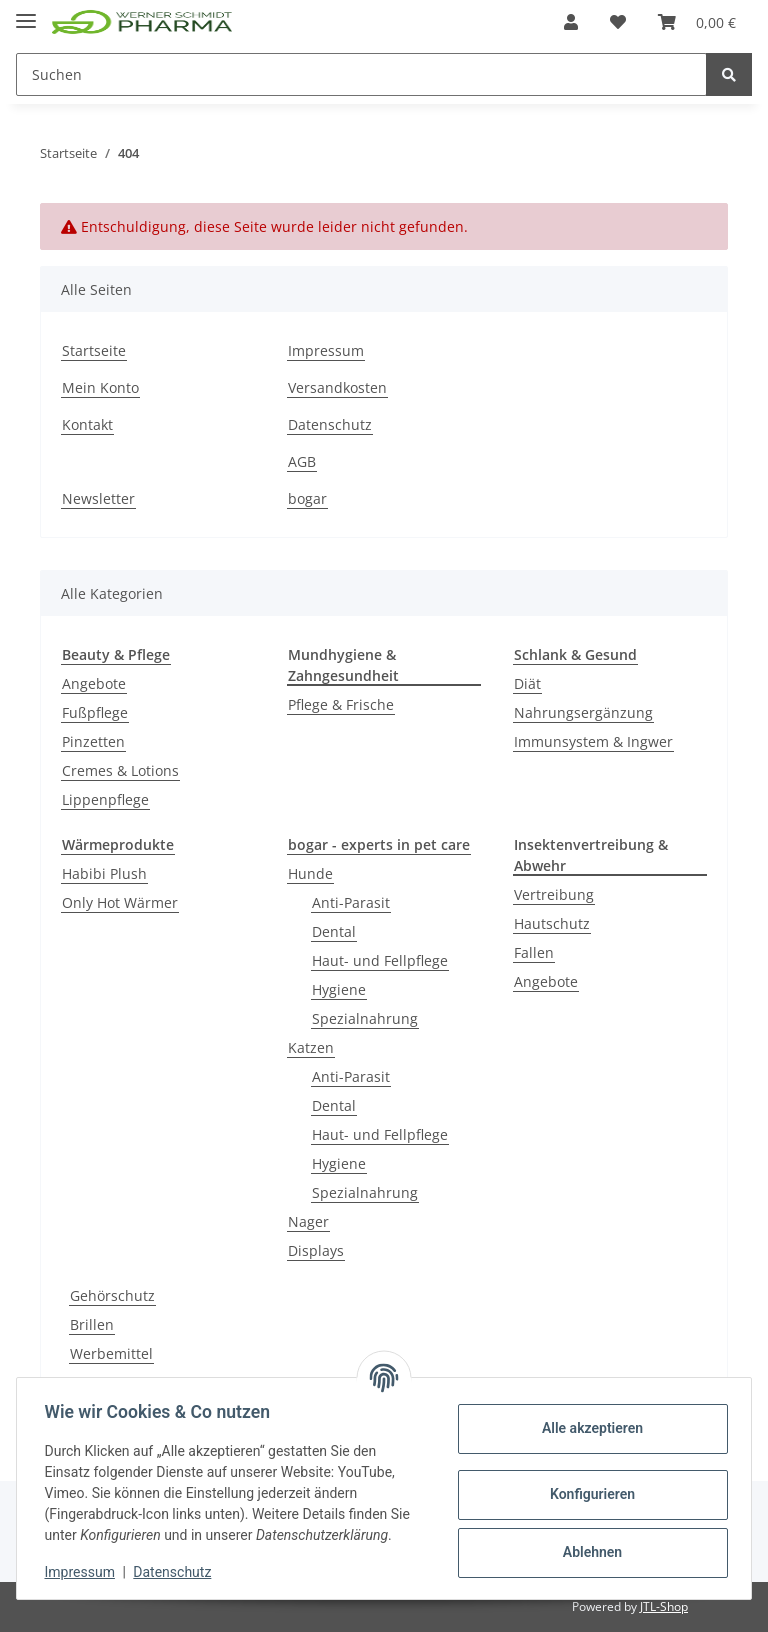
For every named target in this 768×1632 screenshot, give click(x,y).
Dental (334, 931)
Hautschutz (552, 923)
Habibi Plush (104, 873)
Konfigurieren (587, 1494)
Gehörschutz (112, 1295)
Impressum (326, 350)
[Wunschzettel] (618, 22)
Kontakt (87, 424)
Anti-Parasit (351, 902)
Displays (316, 1250)
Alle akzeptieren (587, 1428)
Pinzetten (93, 741)
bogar (307, 498)
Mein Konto (100, 387)
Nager (308, 1221)
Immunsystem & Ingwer (593, 741)
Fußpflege (95, 712)
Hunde (310, 873)
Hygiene (339, 989)
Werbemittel (111, 1353)
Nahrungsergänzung (583, 712)
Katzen (311, 1047)
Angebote (94, 683)
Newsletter (98, 498)
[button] (571, 22)
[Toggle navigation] (26, 12)
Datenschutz (330, 424)
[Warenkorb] (697, 22)
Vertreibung (554, 894)
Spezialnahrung (365, 1018)
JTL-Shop (664, 1606)
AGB (302, 461)
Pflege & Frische (341, 704)
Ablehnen (587, 1552)
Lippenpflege (105, 799)
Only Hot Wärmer (120, 902)
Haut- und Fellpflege (380, 960)
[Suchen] (361, 74)
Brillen (92, 1324)
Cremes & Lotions (120, 770)
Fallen (534, 952)
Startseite (94, 350)
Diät (527, 683)
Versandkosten (337, 387)
